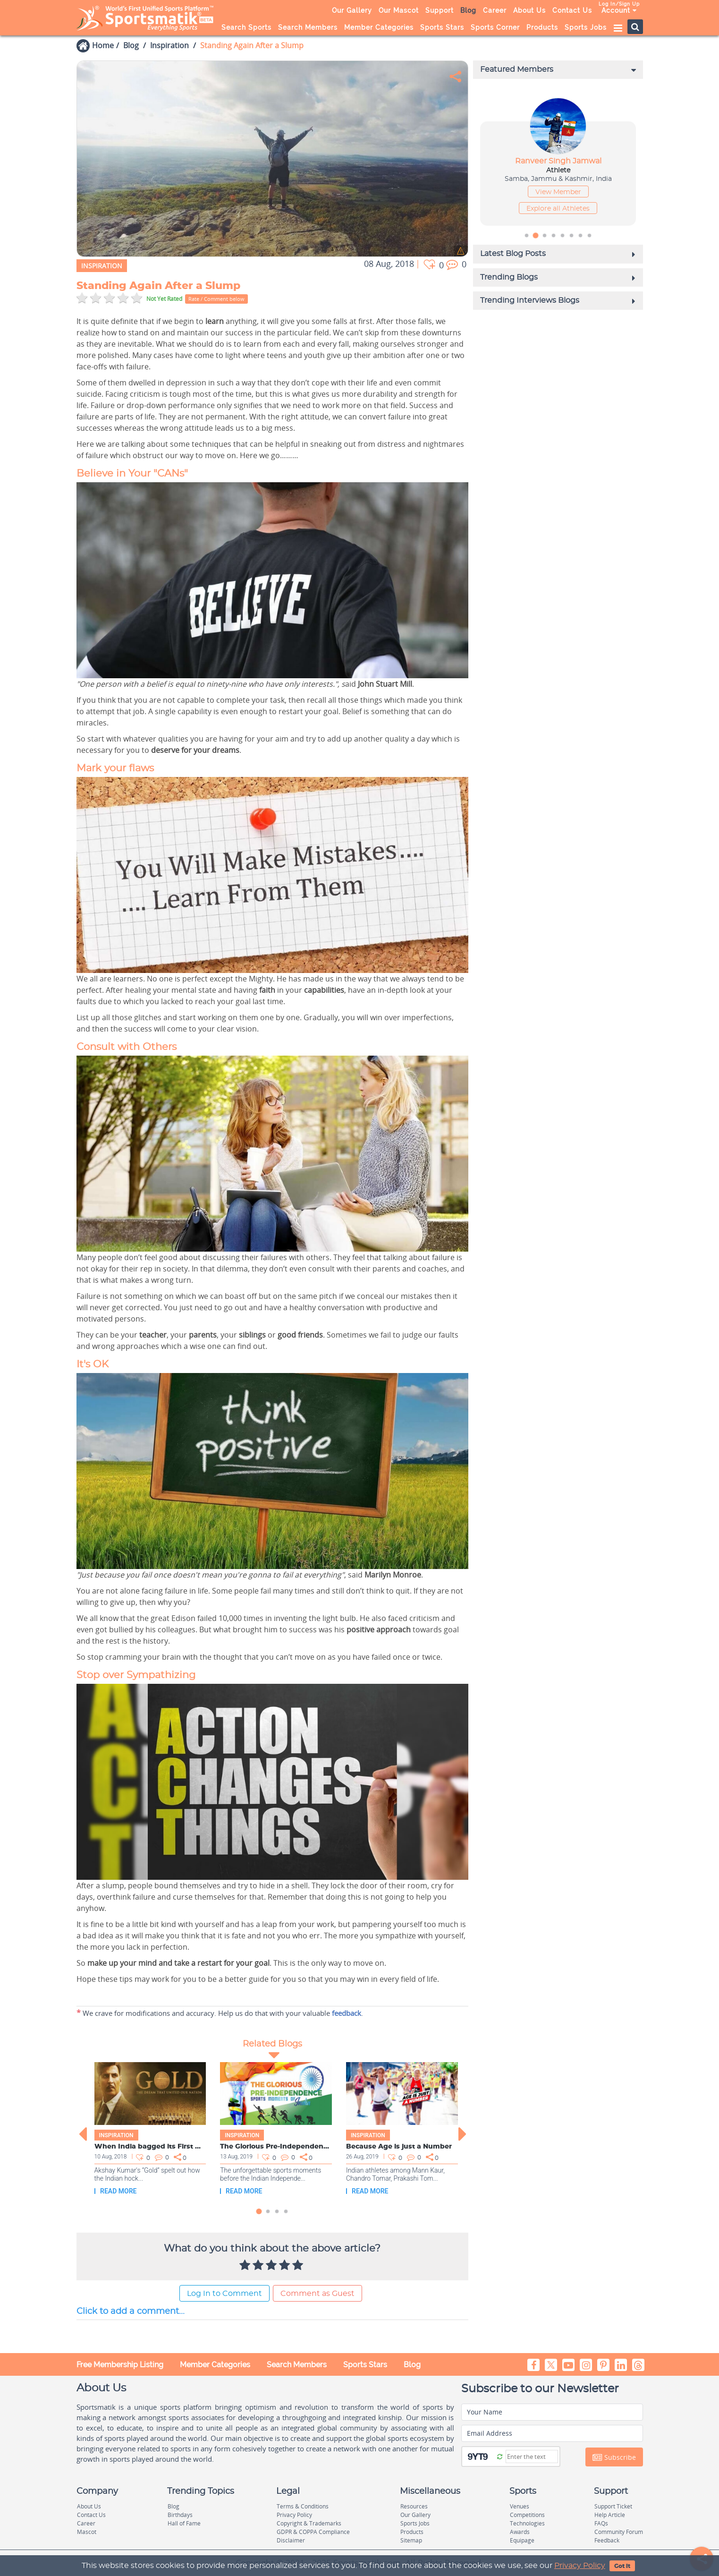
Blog (468, 10)
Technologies (527, 2523)
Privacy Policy (579, 2565)
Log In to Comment (224, 2293)
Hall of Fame (184, 2523)
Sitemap (411, 2540)
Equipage (522, 2540)
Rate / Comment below (216, 298)
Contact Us (572, 10)
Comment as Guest (317, 2293)
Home (103, 45)
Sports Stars (442, 27)
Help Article (609, 2515)
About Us (529, 10)
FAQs (601, 2523)
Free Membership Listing (119, 2364)
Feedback (606, 2540)
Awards (520, 2532)
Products (542, 27)
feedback (346, 2013)
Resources (414, 2506)
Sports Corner (495, 27)
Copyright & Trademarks (309, 2523)
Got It (622, 2566)
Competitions (527, 2515)
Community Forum (618, 2532)
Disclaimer (291, 2540)
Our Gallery (352, 10)
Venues (519, 2506)
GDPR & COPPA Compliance (313, 2532)
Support (439, 10)
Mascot (86, 2532)
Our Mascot (399, 10)
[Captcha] (532, 2456)
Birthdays (180, 2515)
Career (495, 10)
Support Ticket (613, 2506)
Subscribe (614, 2457)
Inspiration (169, 45)
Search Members (308, 27)
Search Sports (246, 27)
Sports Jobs (586, 27)
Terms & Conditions (303, 2506)
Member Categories (379, 27)
